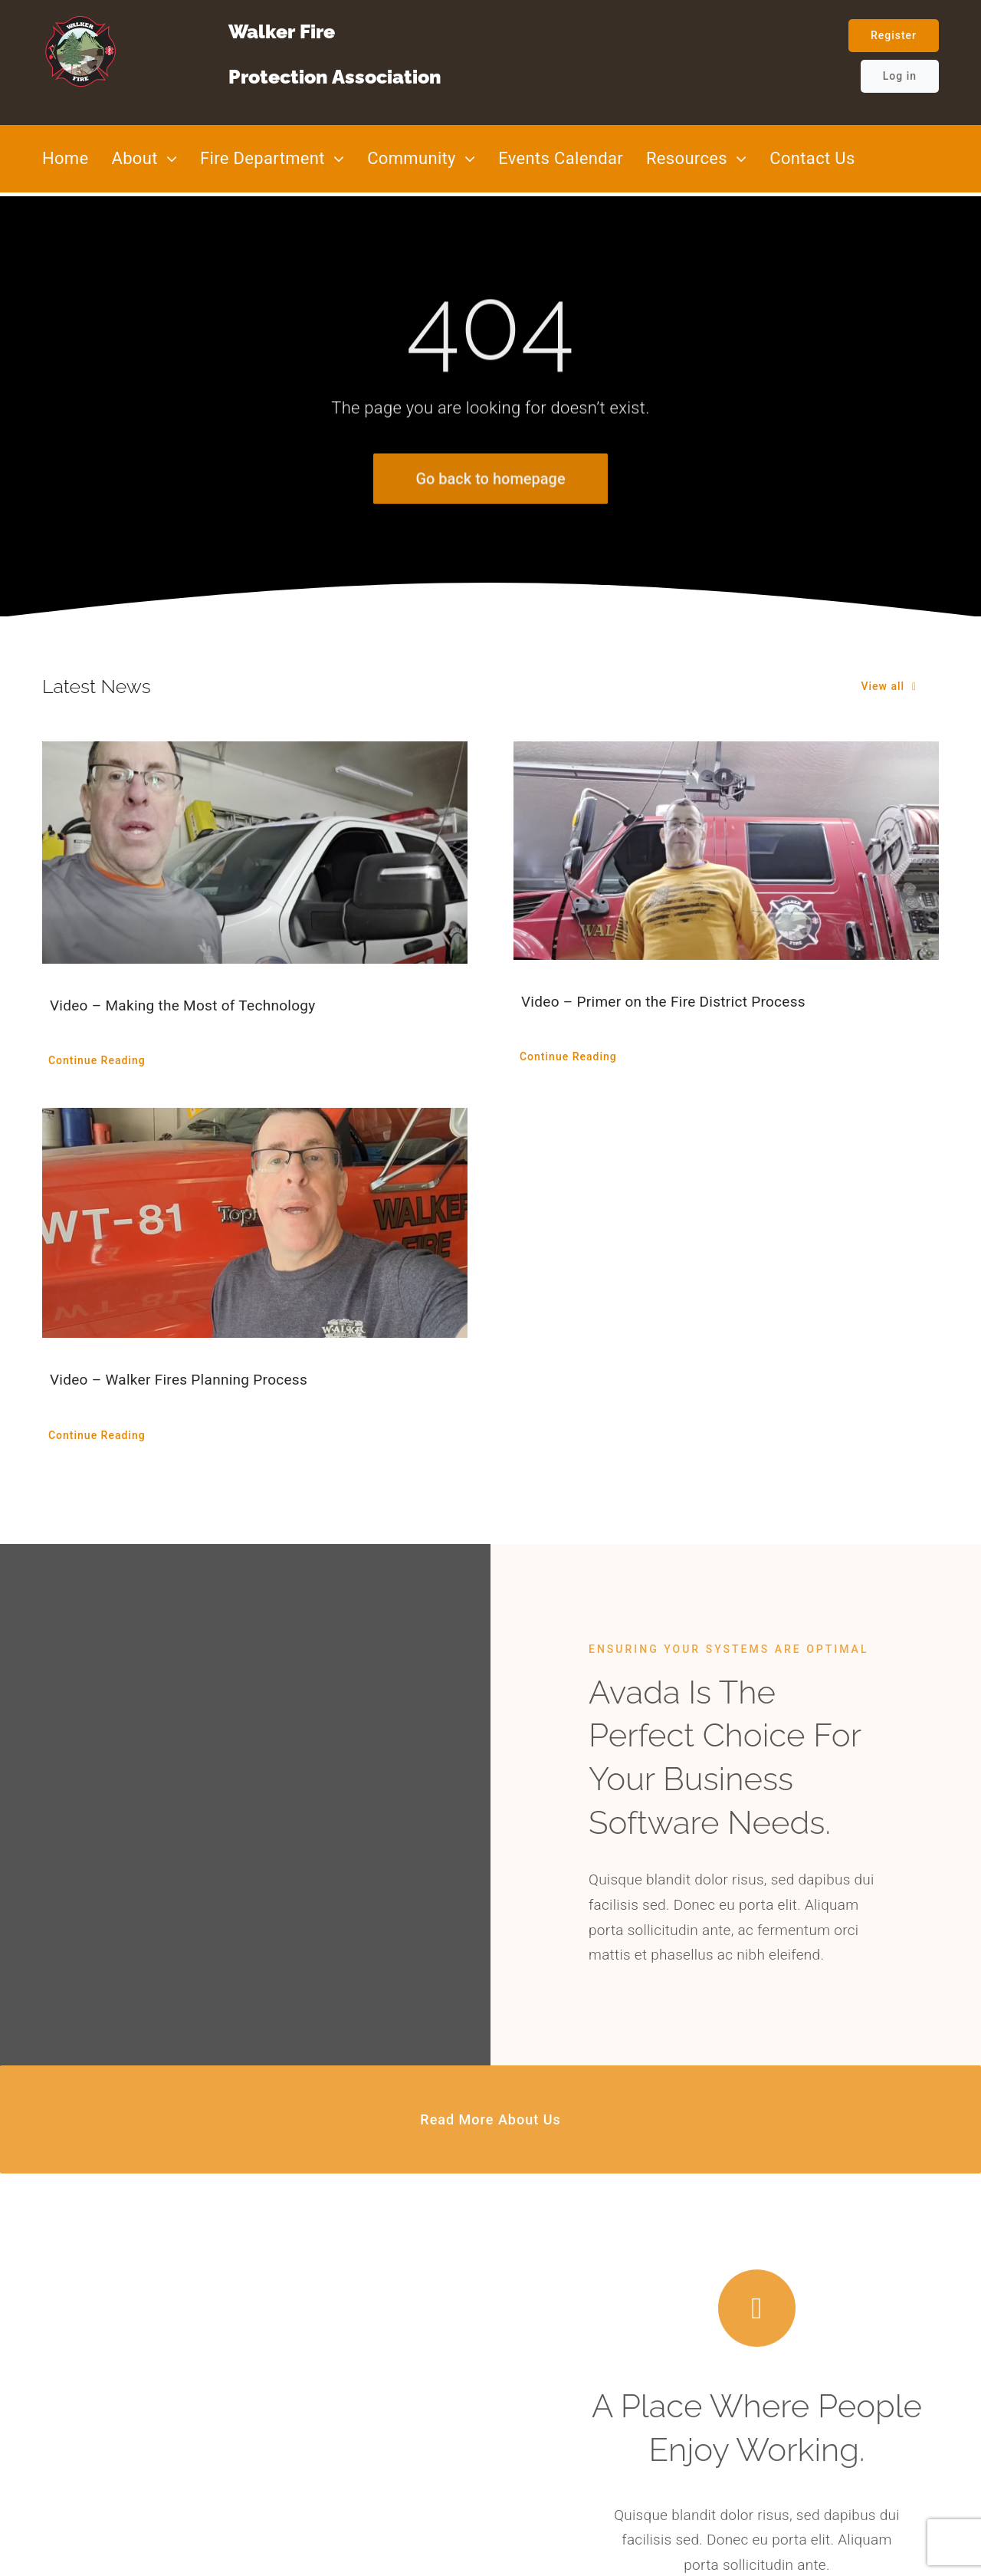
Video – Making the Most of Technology (183, 1005)
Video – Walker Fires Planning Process (178, 1379)
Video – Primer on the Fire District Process (663, 1001)
